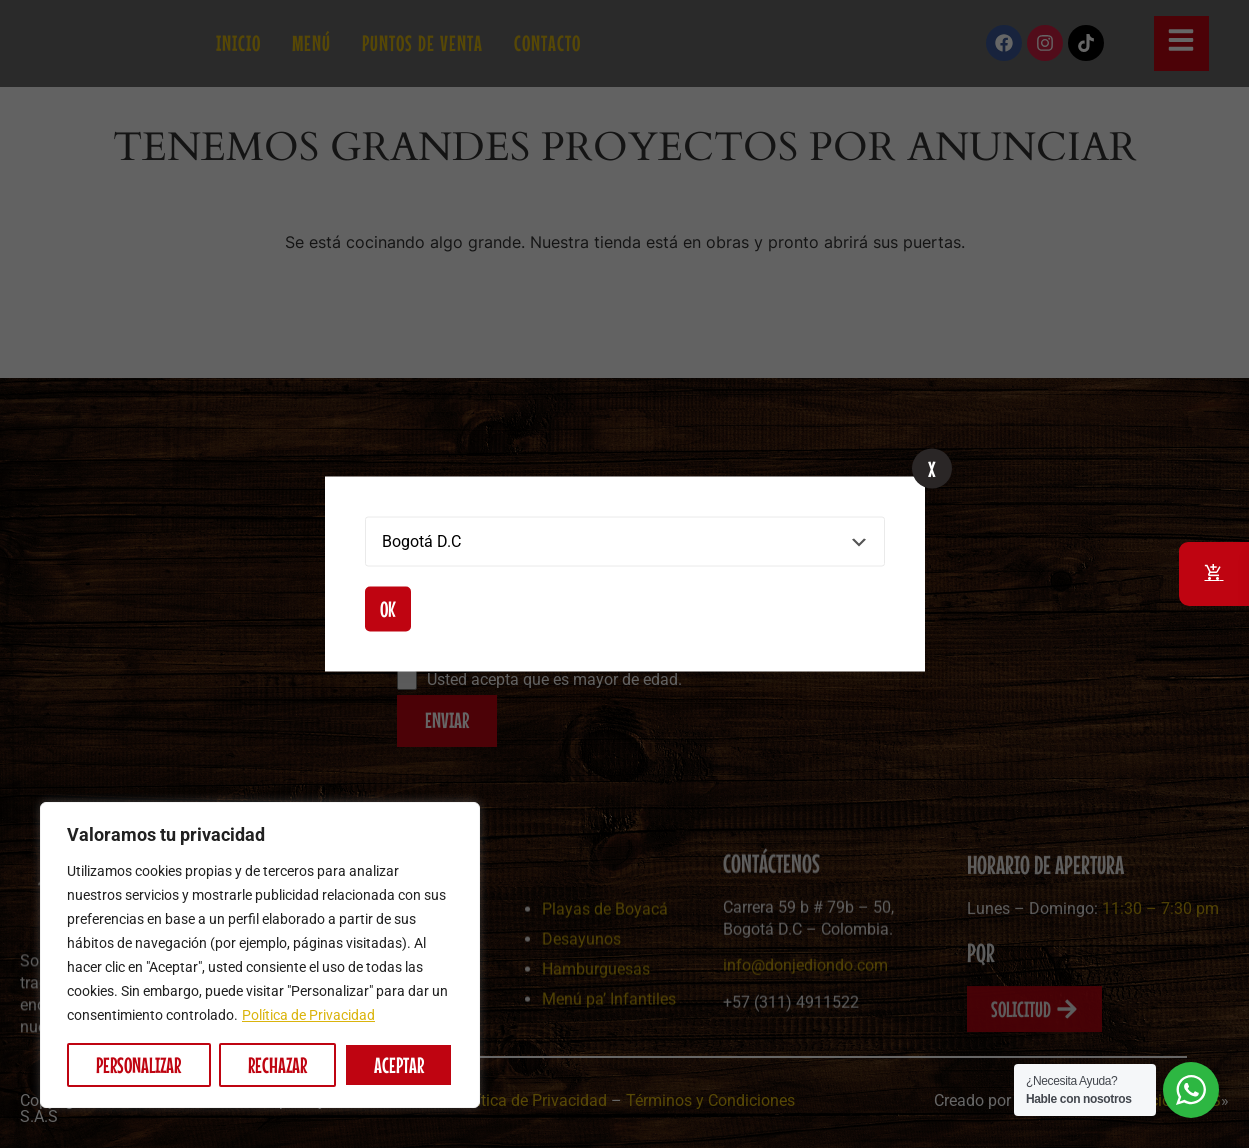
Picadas (390, 1111)
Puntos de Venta (422, 43)
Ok (388, 609)
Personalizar (138, 1065)
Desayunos (581, 1019)
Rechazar (277, 1065)
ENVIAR (447, 720)
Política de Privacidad (308, 1015)
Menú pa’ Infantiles (609, 1079)
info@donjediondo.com (805, 1055)
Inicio (238, 43)
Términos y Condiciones (710, 1100)
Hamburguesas (596, 1049)
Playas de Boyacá (605, 989)
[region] (260, 955)
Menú (311, 43)
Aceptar (399, 1065)
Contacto (547, 43)
